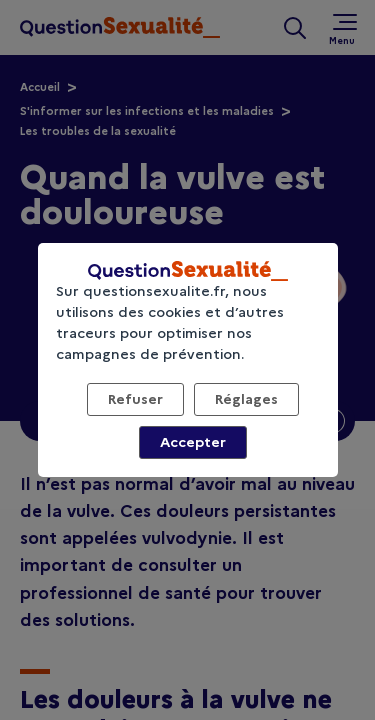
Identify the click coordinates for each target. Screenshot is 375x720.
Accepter (193, 442)
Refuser (135, 399)
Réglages (246, 399)
